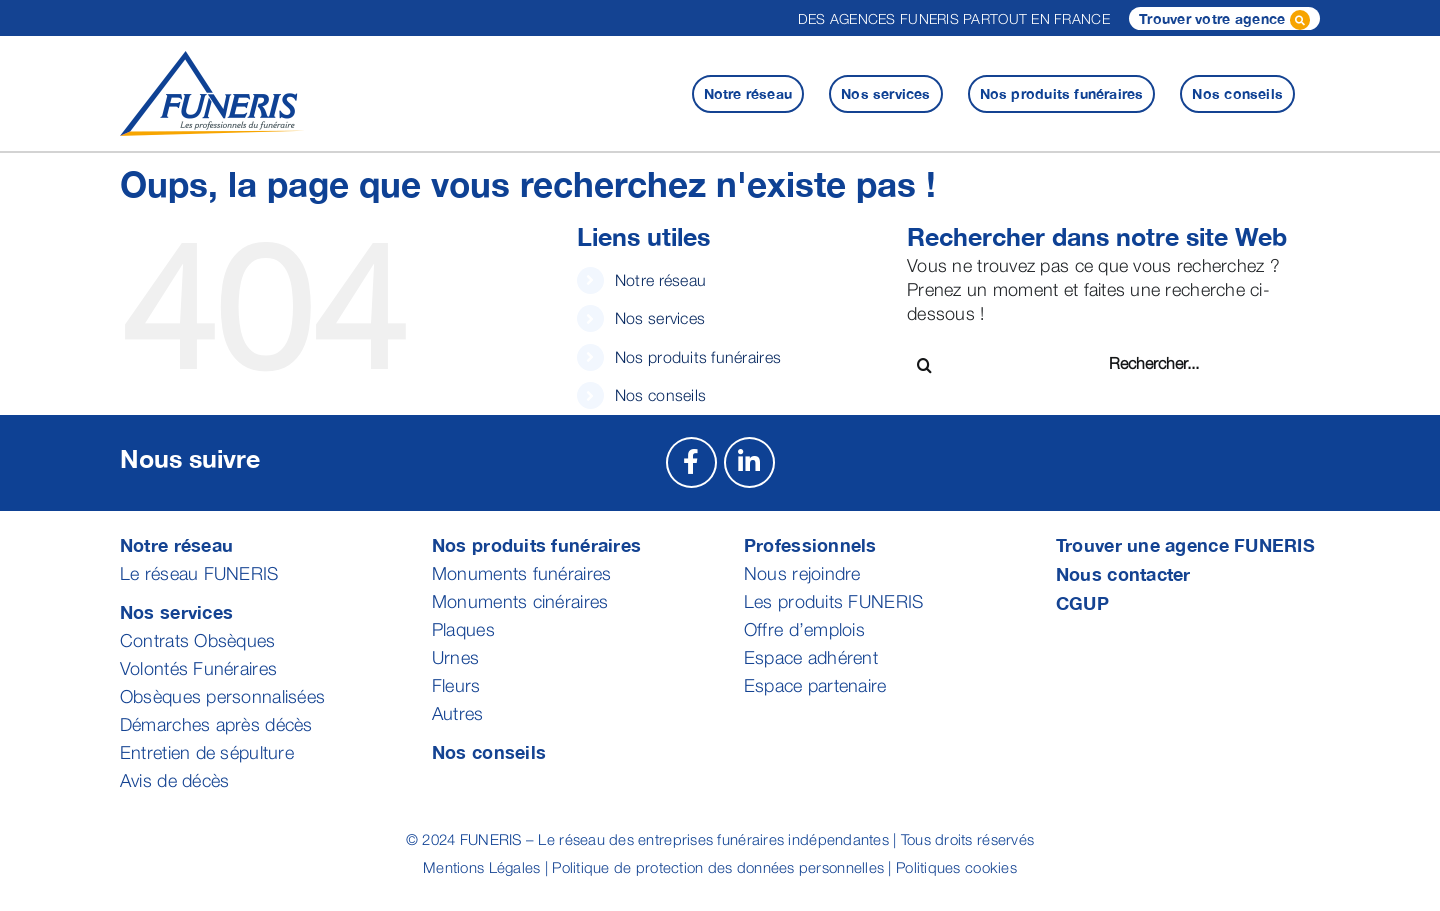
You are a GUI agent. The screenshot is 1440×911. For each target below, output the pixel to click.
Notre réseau (660, 280)
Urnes (455, 657)
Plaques (463, 629)
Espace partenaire (815, 685)
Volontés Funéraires (198, 668)
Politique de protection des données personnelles (718, 867)
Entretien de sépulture (207, 752)
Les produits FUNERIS (833, 601)
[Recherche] (924, 365)
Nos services (660, 318)
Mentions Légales (481, 867)
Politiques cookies (956, 867)
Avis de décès (175, 780)
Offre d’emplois (804, 629)
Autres (458, 713)
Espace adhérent (811, 657)
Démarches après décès (216, 724)
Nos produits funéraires (698, 357)
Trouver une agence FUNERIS (1185, 545)
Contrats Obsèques (198, 640)
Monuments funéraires (521, 573)
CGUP (1082, 603)
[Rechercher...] (1180, 363)
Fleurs (456, 685)
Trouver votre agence (1224, 20)
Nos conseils (660, 395)
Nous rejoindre (802, 573)
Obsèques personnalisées (222, 696)
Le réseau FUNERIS (199, 573)
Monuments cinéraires (520, 601)
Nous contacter (1123, 574)
